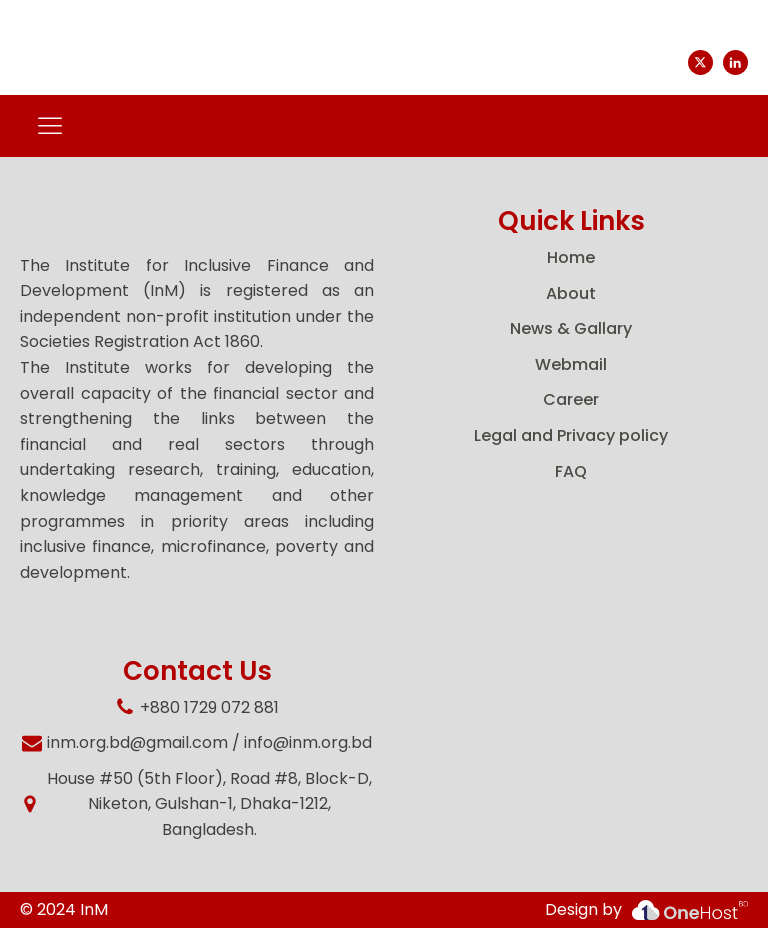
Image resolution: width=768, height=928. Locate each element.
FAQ (571, 471)
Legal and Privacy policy (571, 435)
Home (571, 257)
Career (571, 399)
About (571, 293)
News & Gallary (571, 328)
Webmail (571, 364)
